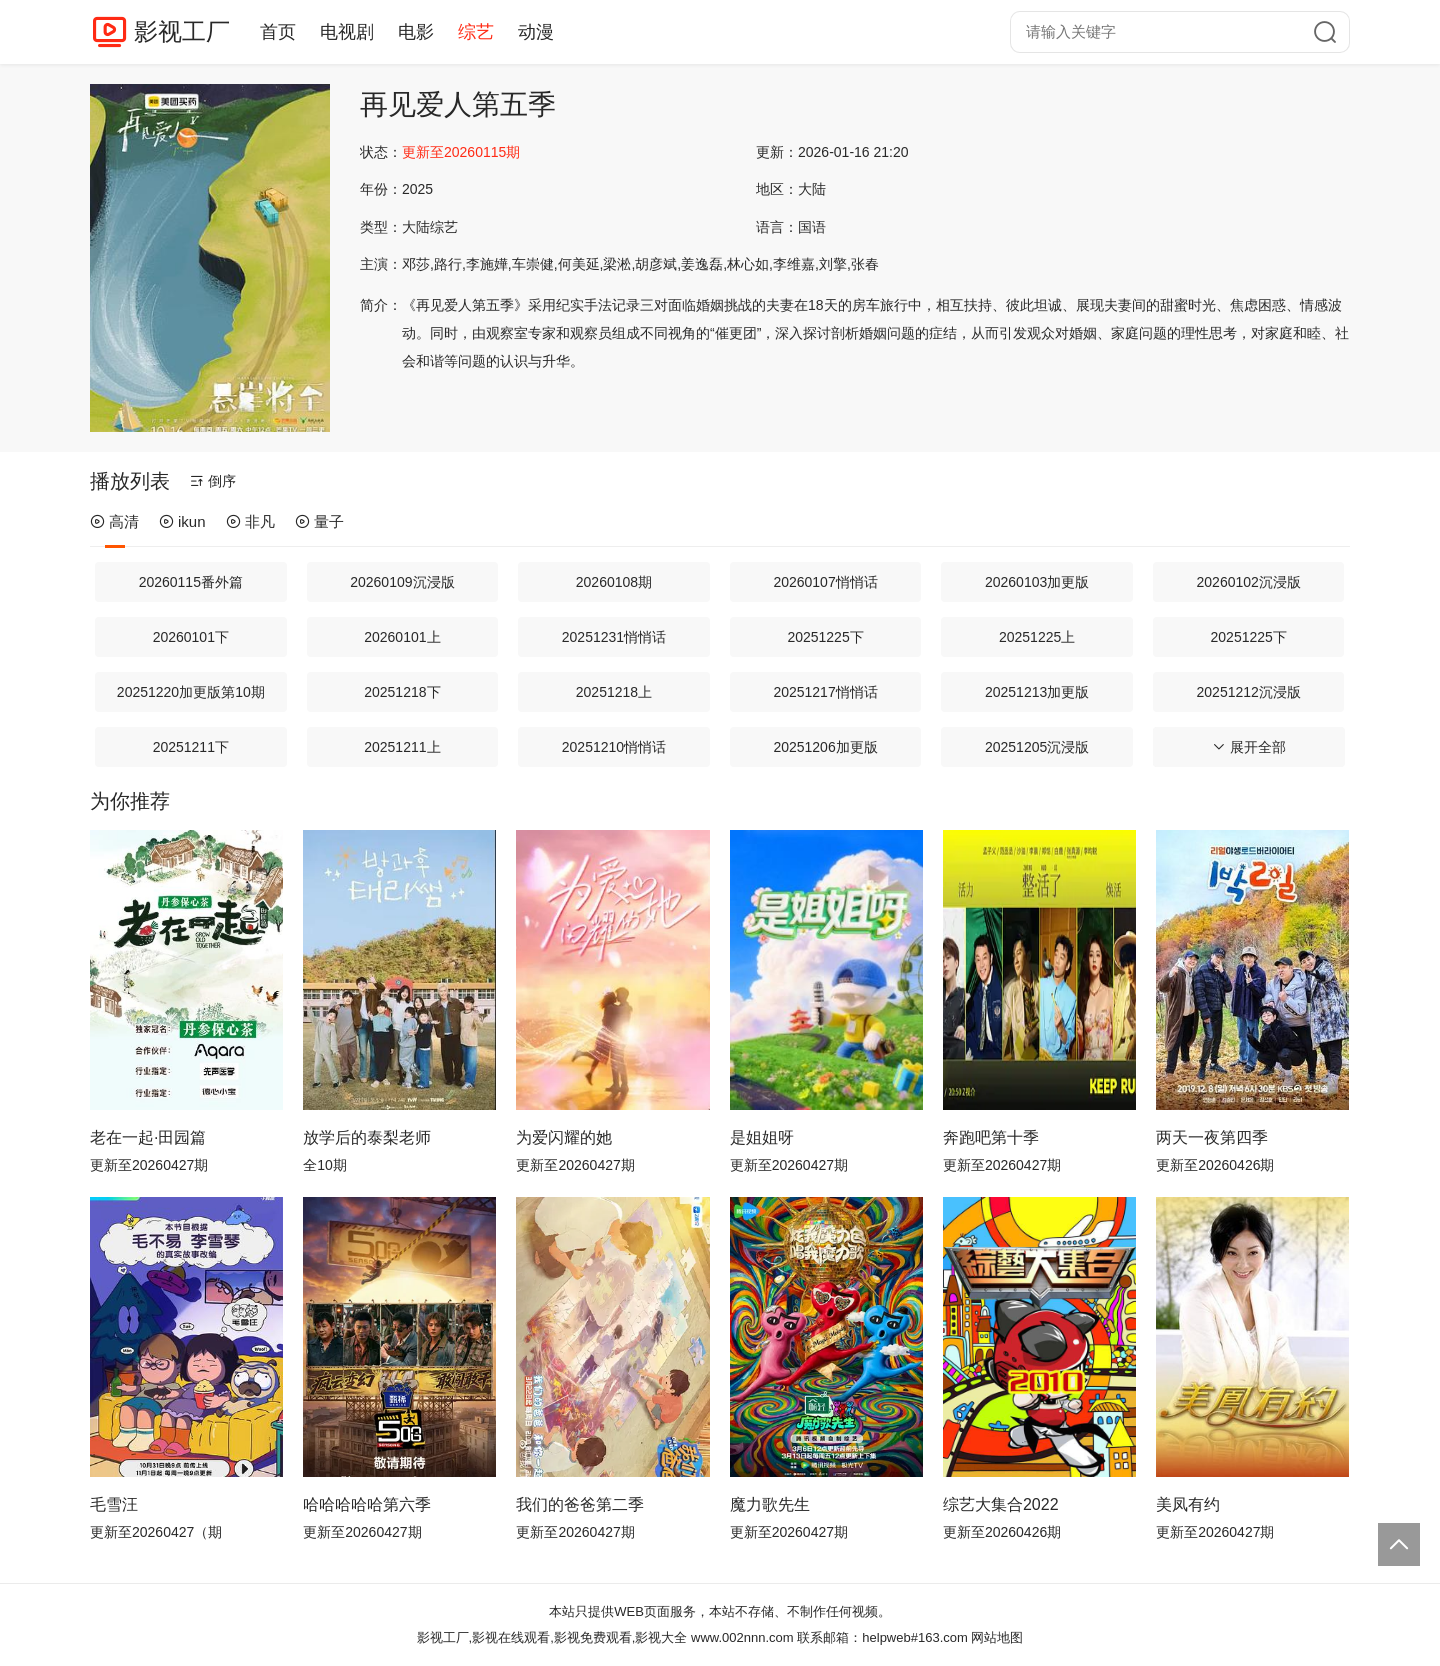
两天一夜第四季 (1212, 1137)
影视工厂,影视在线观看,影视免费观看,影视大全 (552, 1637)
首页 (278, 32)
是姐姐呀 (762, 1137)
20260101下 (191, 637)
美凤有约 (1188, 1504)
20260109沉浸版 (402, 582)
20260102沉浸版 (1249, 582)
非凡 (250, 521)
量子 (319, 521)
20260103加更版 (1037, 582)
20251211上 (402, 747)
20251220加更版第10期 (191, 692)
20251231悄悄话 (614, 637)
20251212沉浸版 (1249, 692)
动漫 (536, 32)
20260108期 (614, 582)
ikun (182, 521)
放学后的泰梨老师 (367, 1137)
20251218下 (402, 692)
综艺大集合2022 (1001, 1504)
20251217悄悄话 (825, 692)
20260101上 (402, 637)
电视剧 (347, 32)
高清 (114, 521)
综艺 (476, 32)
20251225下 (825, 637)
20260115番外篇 (191, 582)
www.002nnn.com (742, 1637)
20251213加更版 (1037, 692)
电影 (416, 32)
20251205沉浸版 (1037, 747)
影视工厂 (182, 31)
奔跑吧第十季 (991, 1137)
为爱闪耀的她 (564, 1137)
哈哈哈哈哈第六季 (367, 1504)
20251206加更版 (825, 747)
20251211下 (191, 747)
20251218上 (614, 692)
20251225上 (1037, 637)
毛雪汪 (114, 1504)
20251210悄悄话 (614, 747)
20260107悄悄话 (825, 582)
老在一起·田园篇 (148, 1137)
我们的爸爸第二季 (580, 1504)
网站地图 (997, 1637)
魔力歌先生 (770, 1504)
